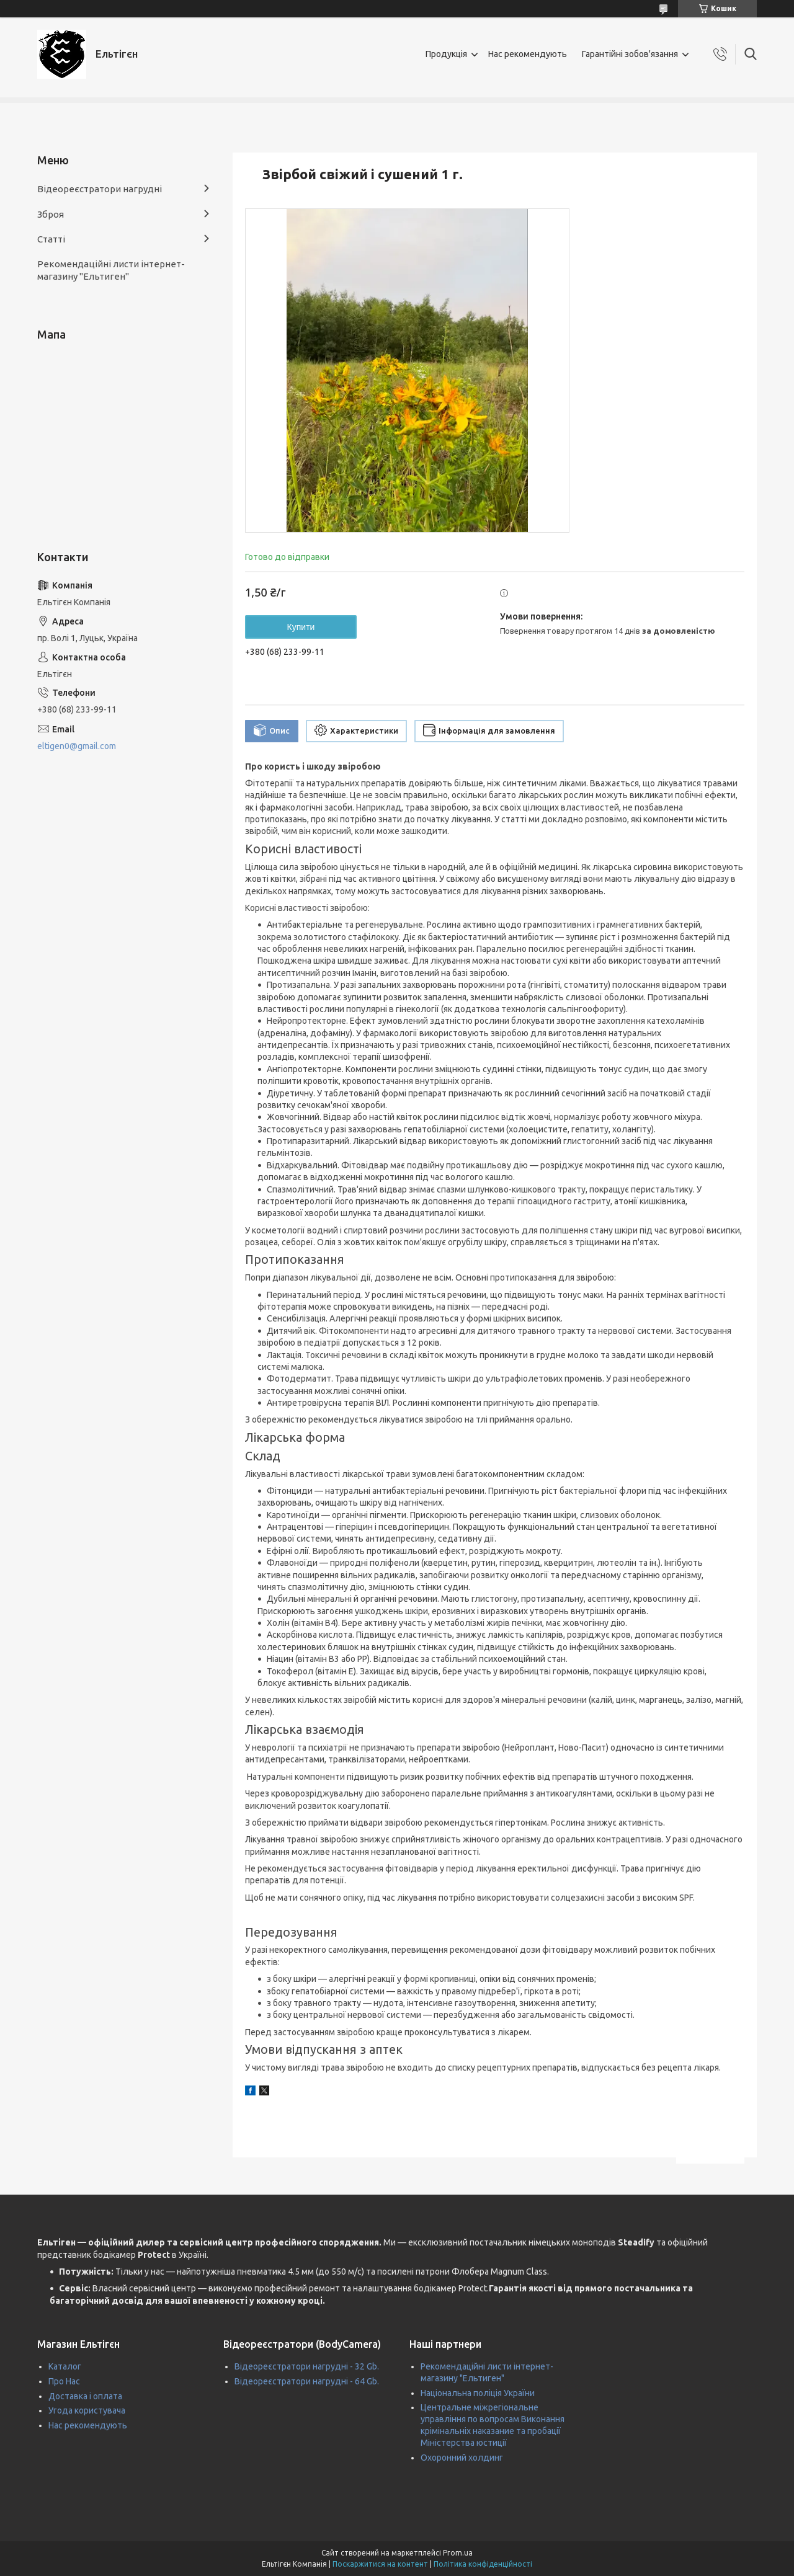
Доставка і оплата (85, 2396)
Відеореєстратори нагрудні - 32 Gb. (306, 2366)
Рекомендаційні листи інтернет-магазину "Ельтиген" (111, 270)
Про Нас (64, 2381)
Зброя (50, 214)
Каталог (64, 2366)
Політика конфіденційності (483, 2564)
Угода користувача (86, 2410)
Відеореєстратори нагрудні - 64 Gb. (306, 2381)
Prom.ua (458, 2553)
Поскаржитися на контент (380, 2564)
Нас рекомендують (527, 54)
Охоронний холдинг (462, 2458)
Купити (301, 627)
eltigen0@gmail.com (76, 746)
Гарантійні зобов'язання (630, 54)
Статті (51, 239)
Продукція (446, 54)
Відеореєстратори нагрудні (99, 189)
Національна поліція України (478, 2393)
